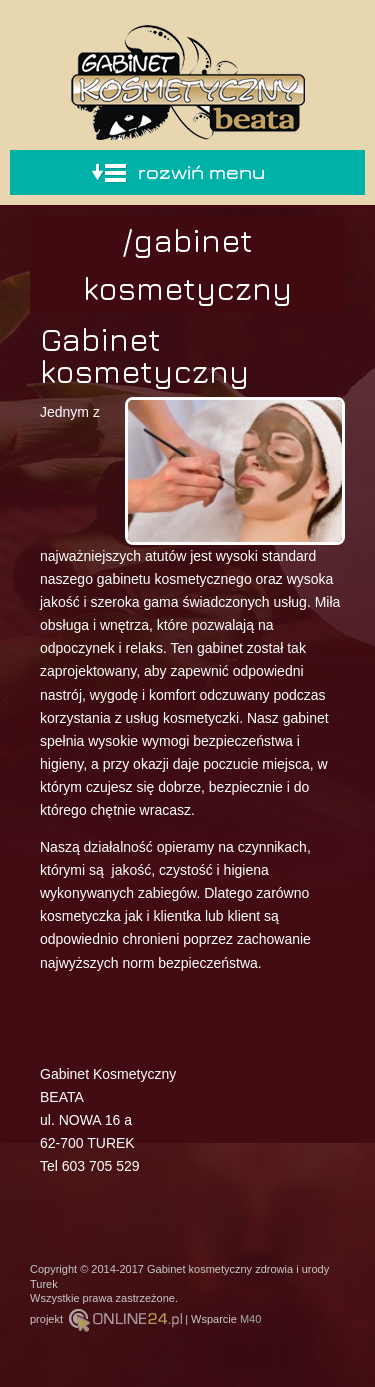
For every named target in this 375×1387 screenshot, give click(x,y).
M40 (250, 1319)
